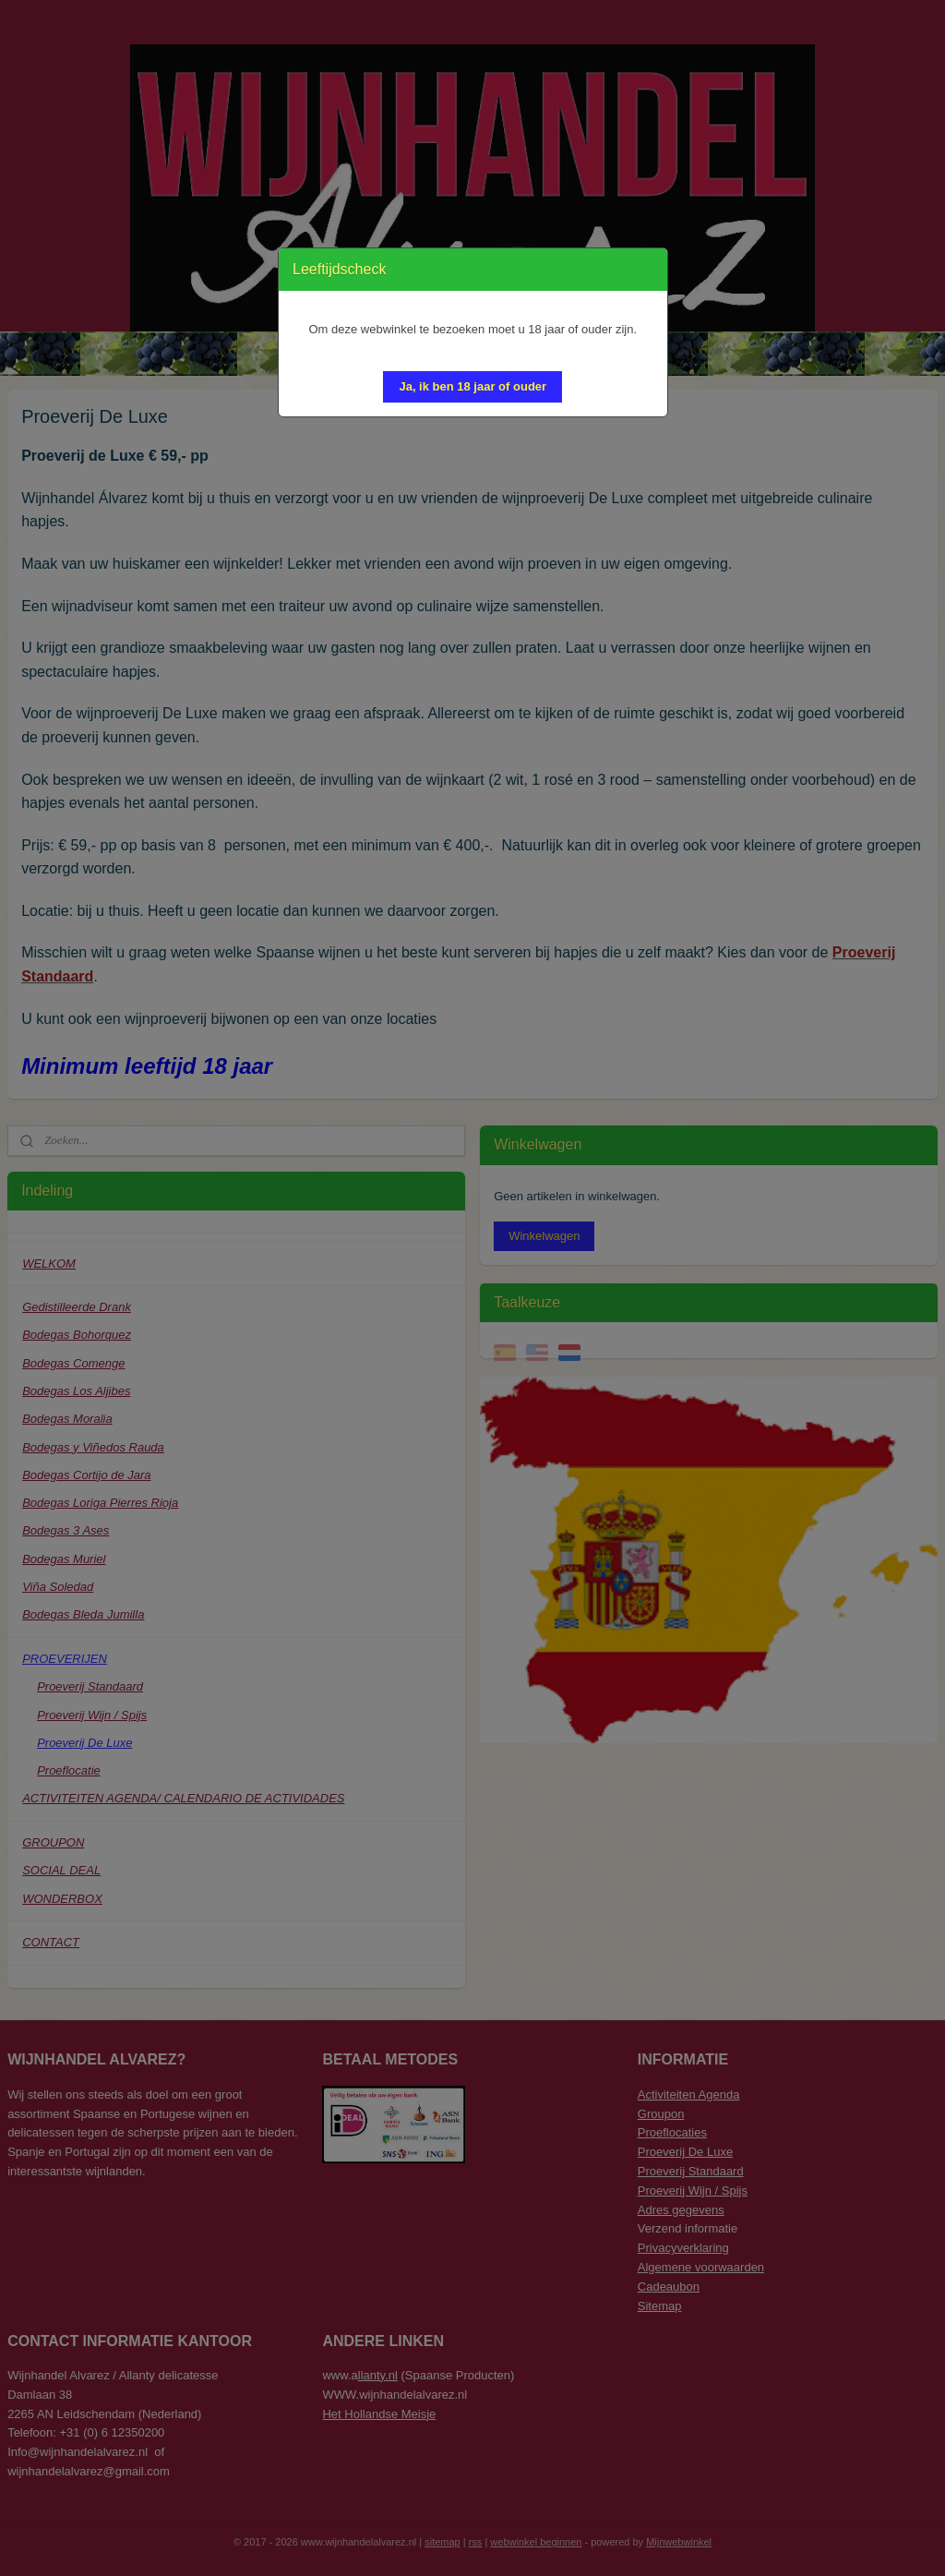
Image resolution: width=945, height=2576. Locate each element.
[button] (472, 387)
